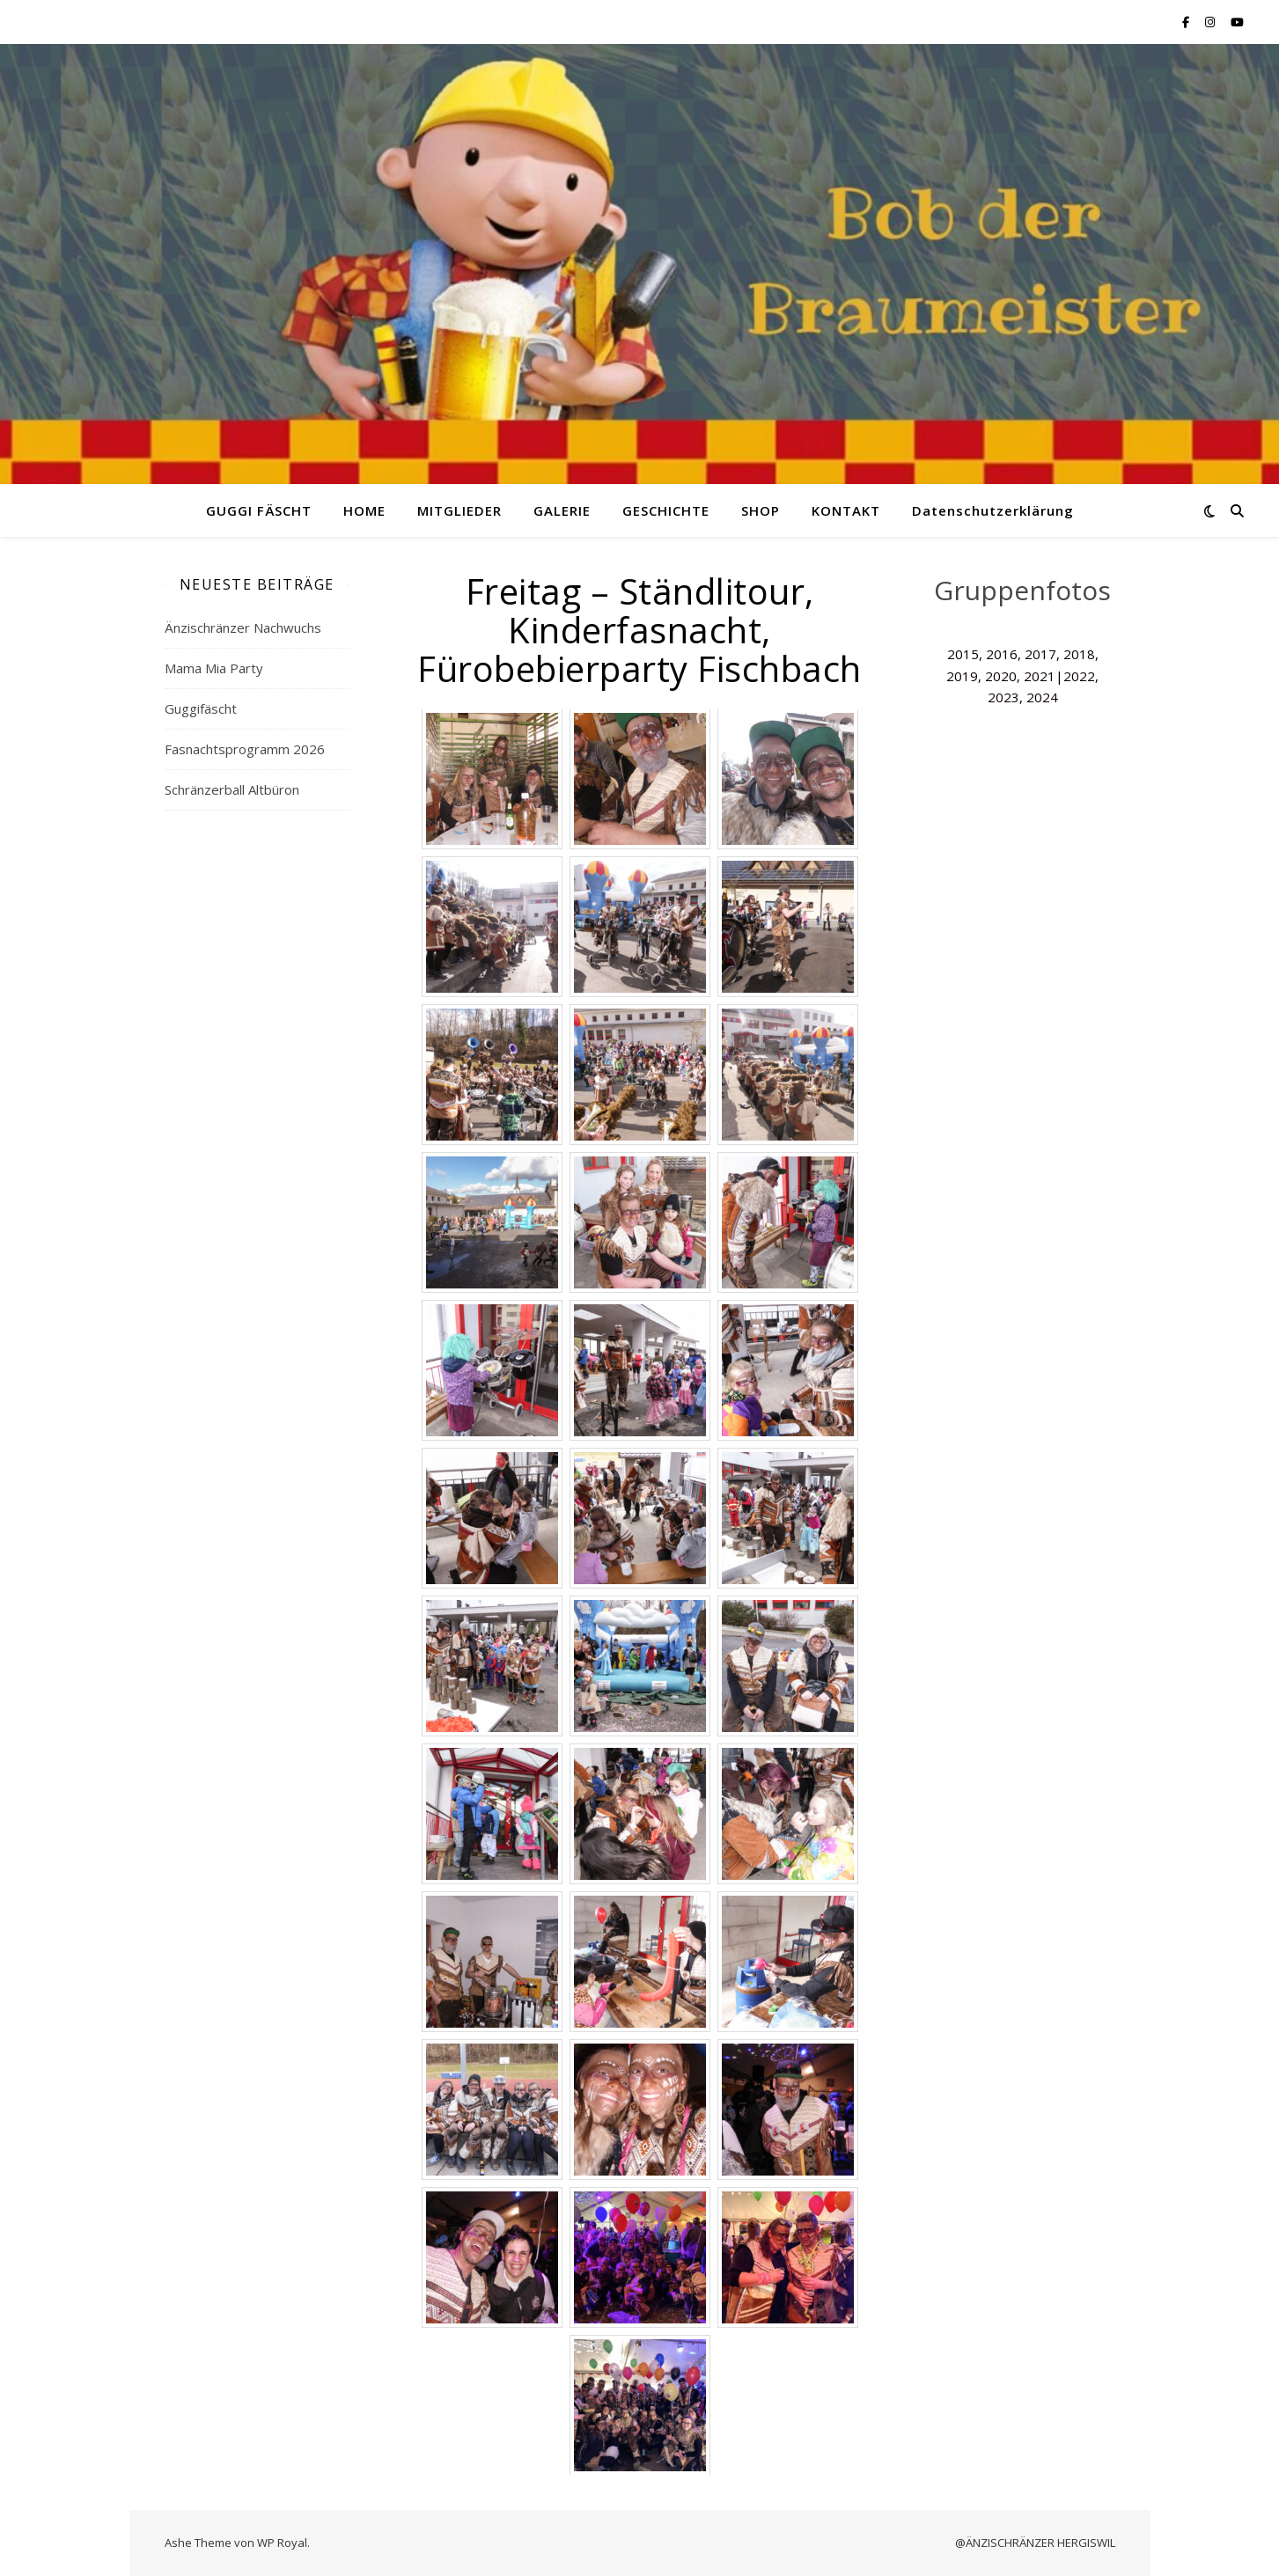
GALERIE (562, 510)
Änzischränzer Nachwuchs (243, 627)
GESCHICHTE (665, 510)
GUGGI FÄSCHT (259, 510)
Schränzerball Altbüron (232, 789)
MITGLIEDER (459, 510)
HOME (364, 510)
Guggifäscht (201, 708)
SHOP (760, 510)
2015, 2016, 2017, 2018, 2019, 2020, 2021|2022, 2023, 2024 (1022, 675)
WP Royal (282, 2542)
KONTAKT (846, 510)
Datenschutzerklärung (993, 510)
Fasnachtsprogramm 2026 (245, 749)
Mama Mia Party (214, 668)
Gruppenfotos (1022, 590)
